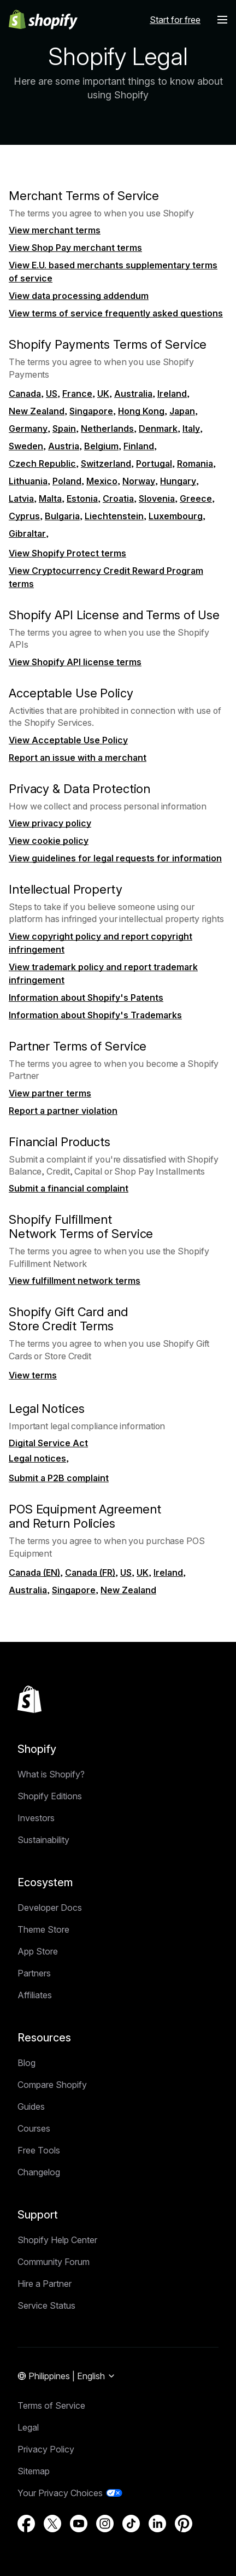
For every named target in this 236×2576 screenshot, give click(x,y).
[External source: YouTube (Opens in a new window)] (78, 2523)
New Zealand (36, 411)
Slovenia (157, 498)
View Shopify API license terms (75, 661)
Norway (138, 481)
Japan (182, 411)
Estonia (82, 498)
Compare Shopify (52, 2084)
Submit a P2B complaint (59, 1477)
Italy (191, 428)
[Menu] (222, 20)
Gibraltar (27, 533)
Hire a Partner (44, 2283)
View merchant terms (55, 230)
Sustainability (43, 1839)
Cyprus (24, 515)
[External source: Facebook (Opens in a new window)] (26, 2523)
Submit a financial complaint (68, 1188)
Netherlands (107, 428)
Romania (195, 463)
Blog (26, 2062)
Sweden (26, 446)
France (77, 393)
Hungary (178, 481)
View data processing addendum (79, 295)
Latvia (21, 498)
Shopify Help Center (57, 2239)
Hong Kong (141, 411)
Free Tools (38, 2150)
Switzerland (106, 463)
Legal (28, 2427)
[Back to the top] (29, 1699)
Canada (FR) (90, 1572)
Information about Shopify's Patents (86, 997)
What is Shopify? (51, 1774)
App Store (37, 1951)
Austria (63, 446)
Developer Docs (49, 1907)
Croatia (118, 498)
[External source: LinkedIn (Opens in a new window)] (157, 2523)
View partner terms (50, 1093)
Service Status (46, 2305)
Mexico (101, 481)
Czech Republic (42, 463)
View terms (33, 1375)
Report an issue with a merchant (77, 757)
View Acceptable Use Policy (68, 740)
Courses (33, 2128)
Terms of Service (51, 2405)
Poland (66, 481)
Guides (31, 2106)
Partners (34, 1973)
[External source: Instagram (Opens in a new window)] (105, 2523)
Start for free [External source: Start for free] (175, 19)
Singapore (91, 411)
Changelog (38, 2172)
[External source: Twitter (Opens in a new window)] (52, 2523)
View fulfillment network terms (74, 1280)
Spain (64, 428)
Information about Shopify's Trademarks (95, 1015)
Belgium (101, 446)
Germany (28, 428)
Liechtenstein (114, 515)
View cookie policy (48, 840)
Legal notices (37, 1458)
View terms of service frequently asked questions (116, 313)
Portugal (154, 463)
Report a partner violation (63, 1110)
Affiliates (34, 1995)
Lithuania (28, 481)
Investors (36, 1817)
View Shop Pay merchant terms (75, 247)
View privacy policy (50, 823)
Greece (196, 498)
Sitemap (33, 2471)
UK (103, 393)
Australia (133, 393)
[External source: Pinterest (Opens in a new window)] (183, 2523)
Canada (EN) (34, 1572)
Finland (138, 446)
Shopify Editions (49, 1796)
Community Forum (53, 2261)
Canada (25, 393)
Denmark (158, 428)
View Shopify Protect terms (67, 553)
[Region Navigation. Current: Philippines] (66, 2376)
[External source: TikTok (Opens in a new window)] (131, 2523)
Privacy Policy (45, 2449)
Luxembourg (176, 515)
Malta (50, 498)
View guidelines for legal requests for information (115, 858)
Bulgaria (62, 515)
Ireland (172, 393)
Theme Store (43, 1929)
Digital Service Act (48, 1442)
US (51, 393)
